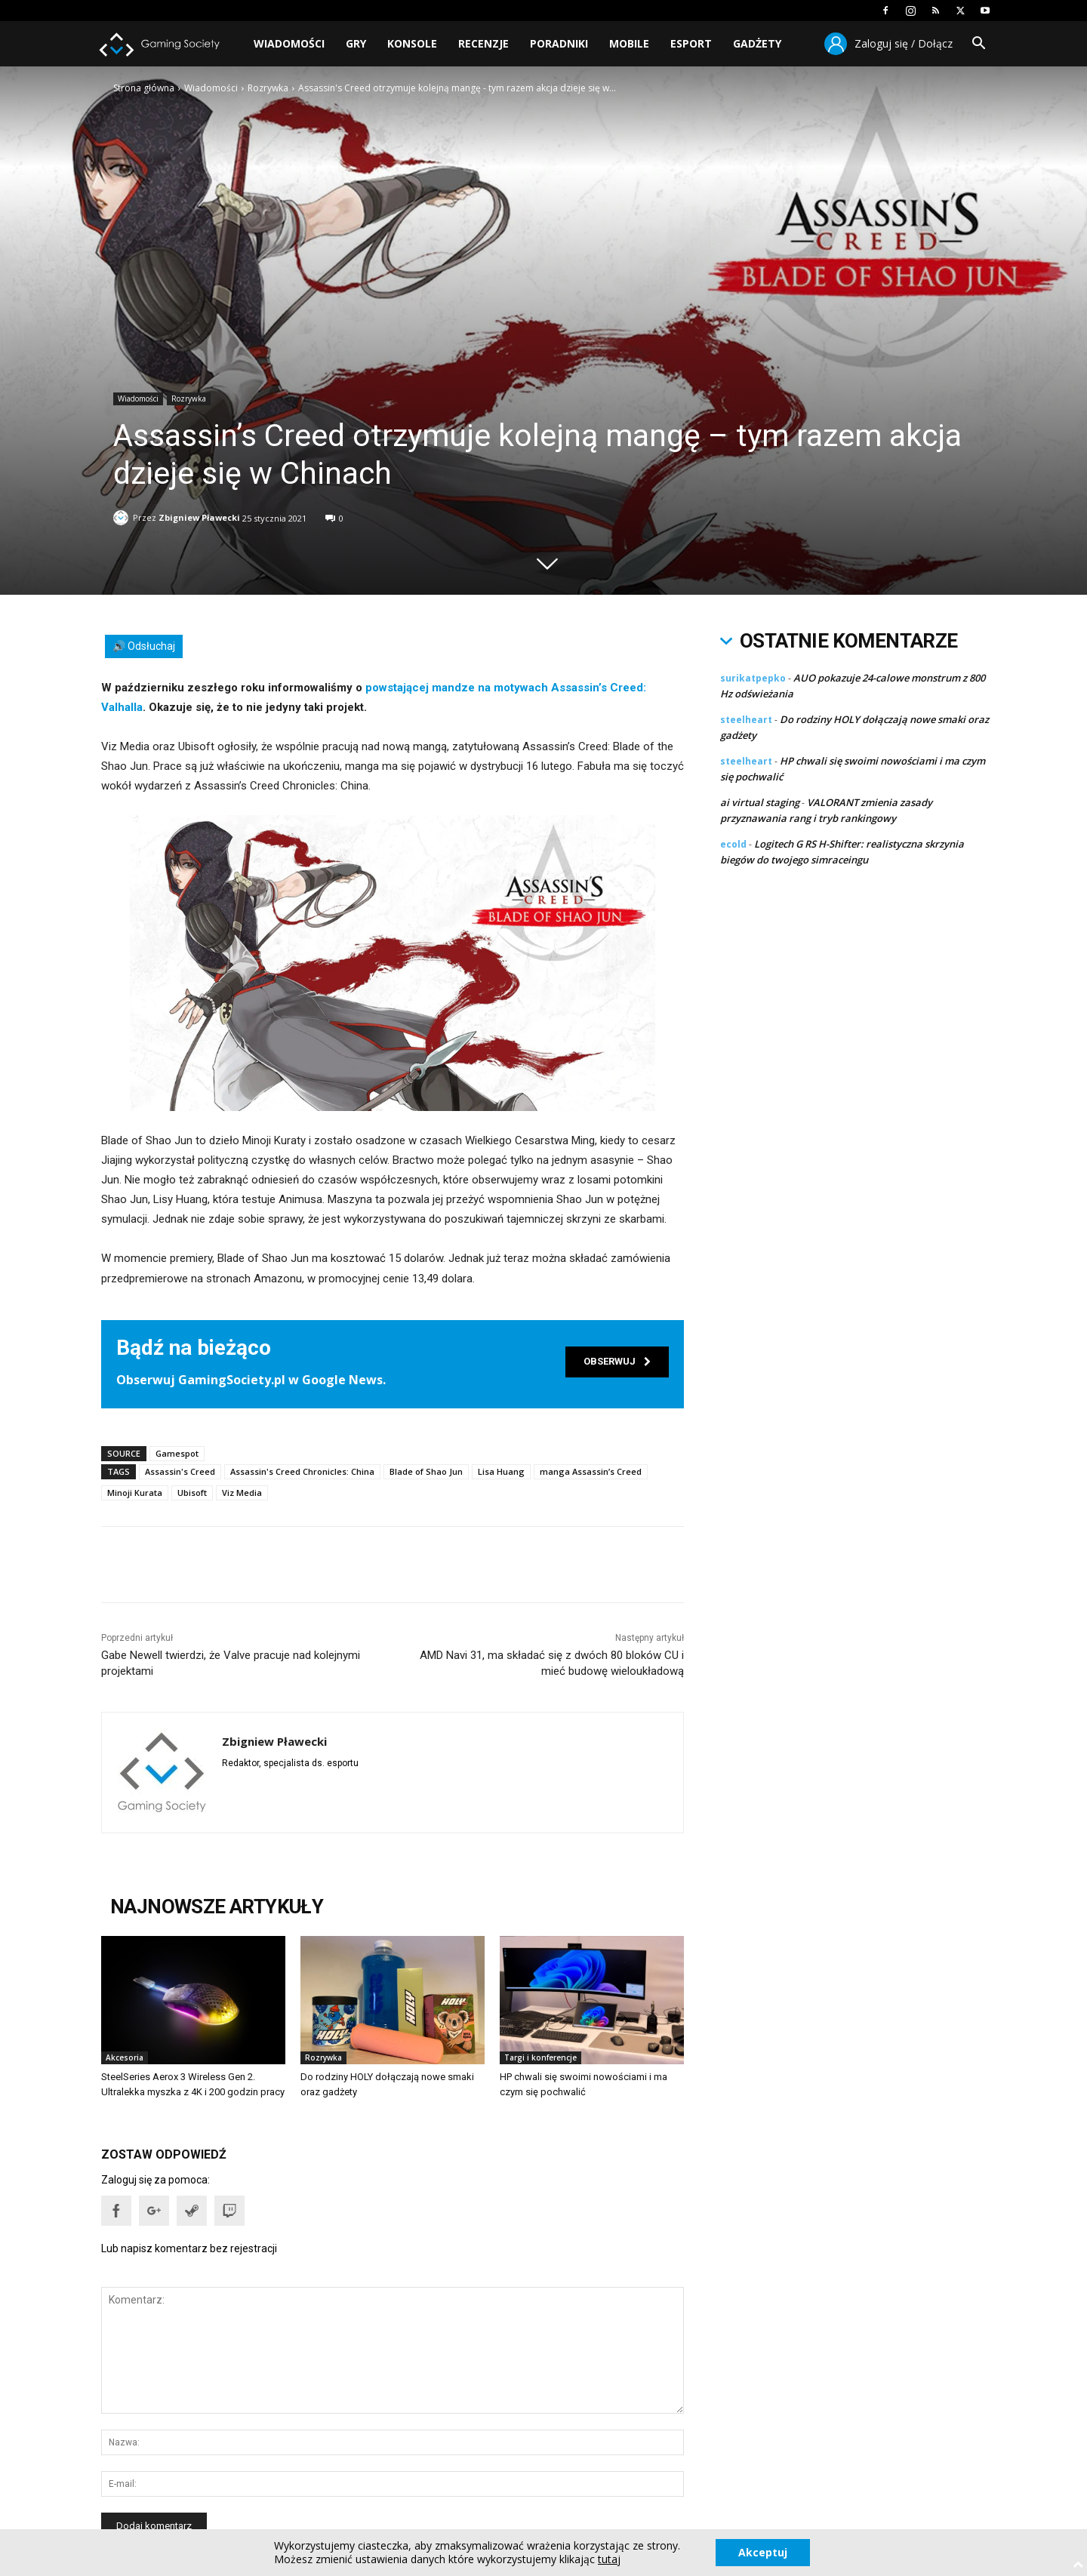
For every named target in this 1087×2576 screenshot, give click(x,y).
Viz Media (242, 1492)
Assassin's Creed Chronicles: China (302, 1471)
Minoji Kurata (134, 1492)
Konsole (412, 43)
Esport (691, 43)
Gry (356, 43)
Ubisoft (192, 1492)
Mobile (629, 43)
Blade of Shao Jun (426, 1471)
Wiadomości (289, 43)
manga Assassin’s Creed (591, 1471)
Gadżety (757, 43)
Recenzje (483, 43)
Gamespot (177, 1453)
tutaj (609, 2559)
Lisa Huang (501, 1471)
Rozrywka (268, 88)
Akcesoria (124, 2057)
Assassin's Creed (180, 1471)
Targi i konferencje (540, 2057)
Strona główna (143, 88)
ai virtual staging (759, 802)
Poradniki (559, 43)
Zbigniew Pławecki (199, 515)
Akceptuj (762, 2552)
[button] (978, 45)
